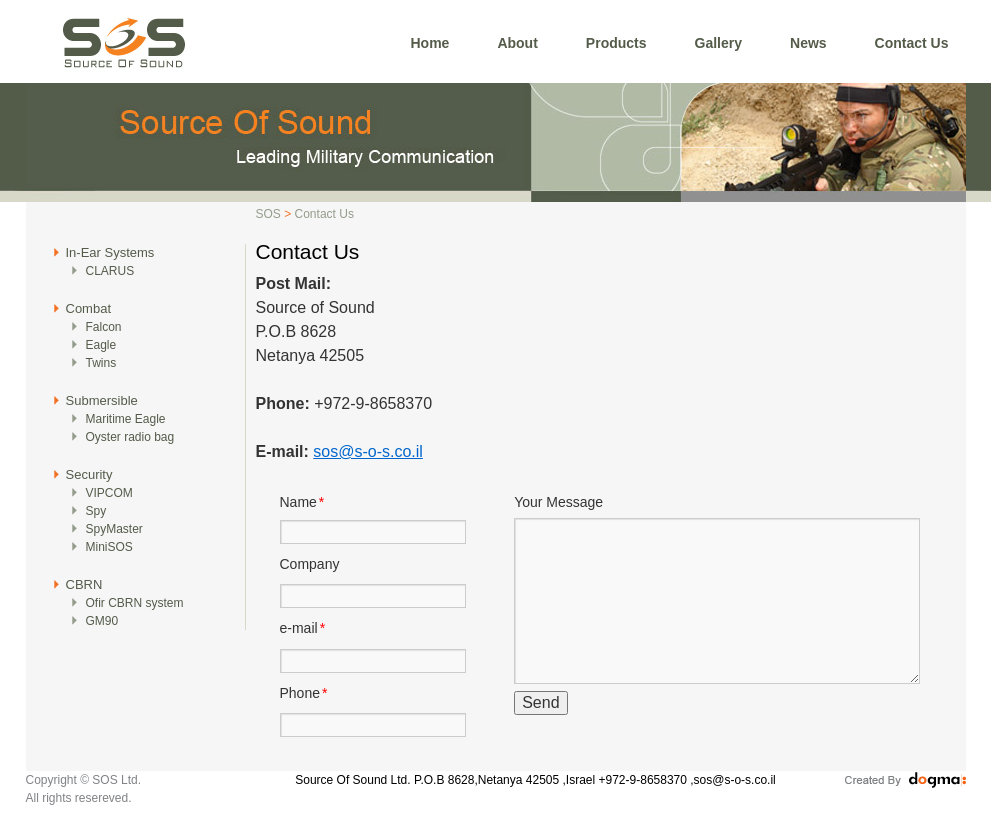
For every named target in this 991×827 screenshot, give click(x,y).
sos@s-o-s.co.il (368, 451)
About (517, 43)
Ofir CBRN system (135, 603)
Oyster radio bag (130, 437)
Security (89, 474)
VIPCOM (109, 493)
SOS (268, 214)
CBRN (84, 584)
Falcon (104, 327)
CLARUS (110, 271)
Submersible (102, 400)
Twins (101, 363)
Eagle (101, 345)
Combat (89, 308)
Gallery (718, 43)
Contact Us (912, 43)
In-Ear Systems (110, 252)
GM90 (102, 621)
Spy (96, 511)
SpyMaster (114, 529)
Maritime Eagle (126, 419)
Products (616, 43)
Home (430, 43)
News (808, 43)
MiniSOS (109, 547)
